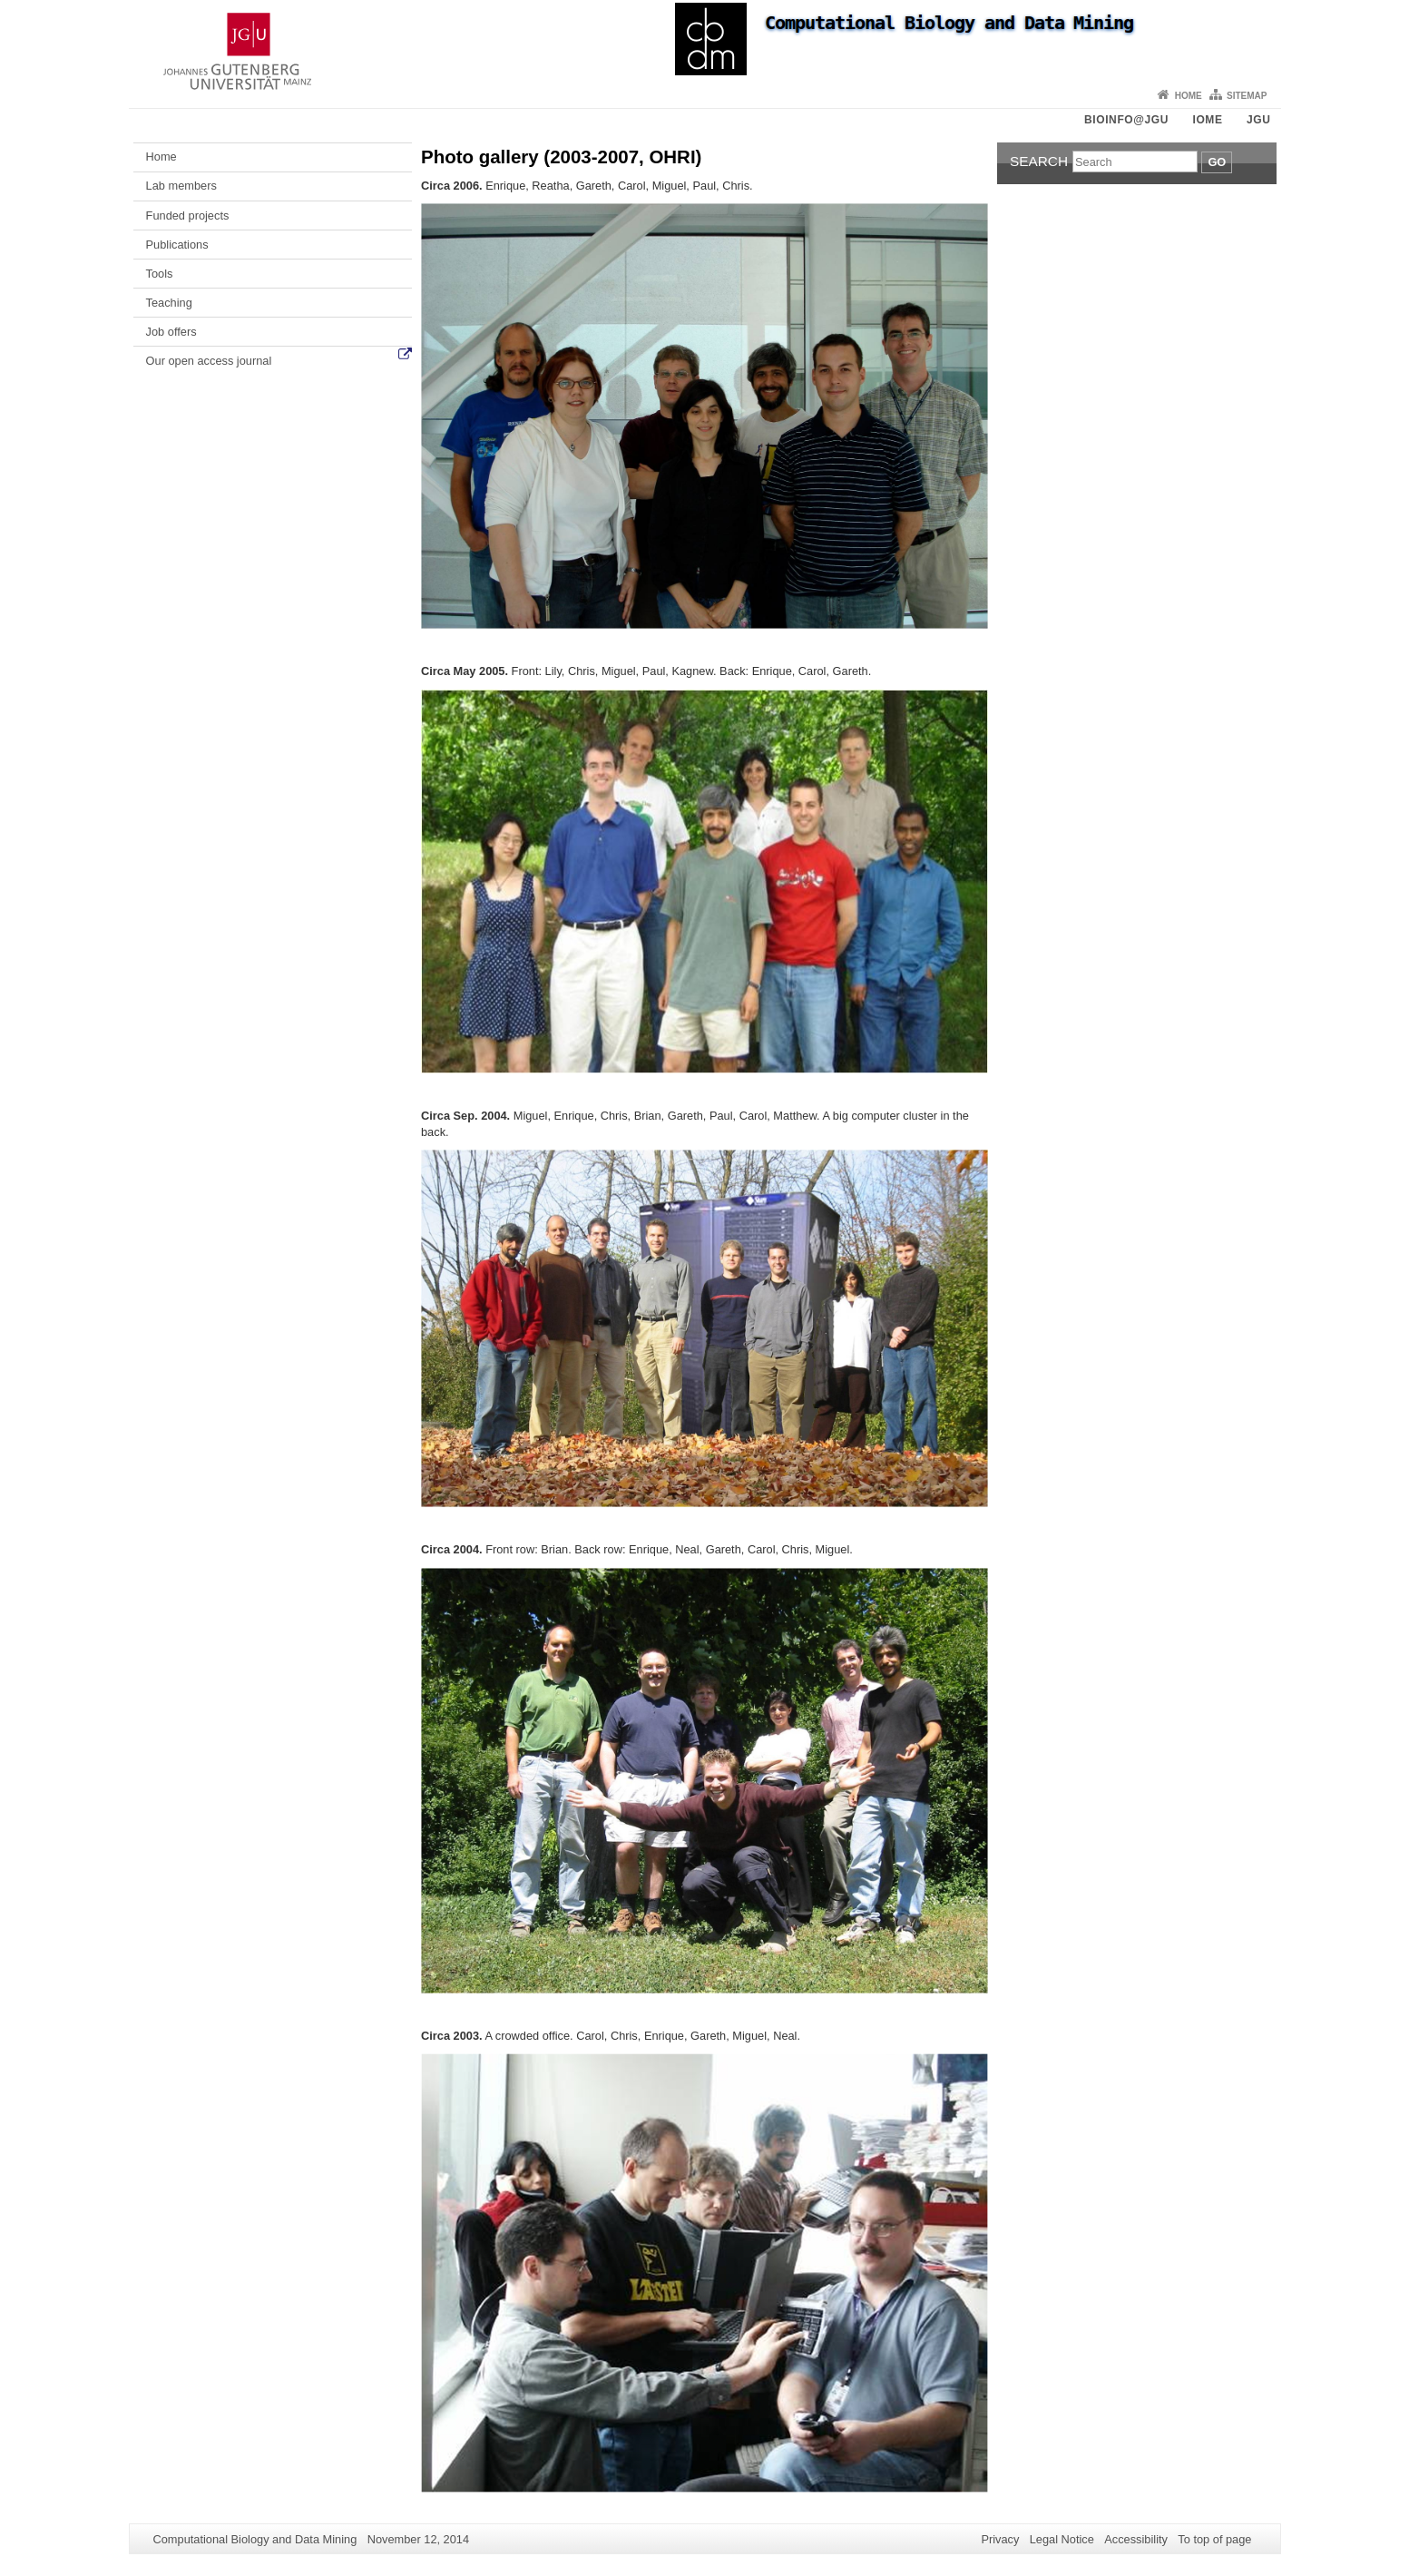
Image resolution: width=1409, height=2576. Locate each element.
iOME (1207, 119)
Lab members (181, 185)
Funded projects (188, 215)
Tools (159, 273)
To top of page (1214, 2539)
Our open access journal (209, 360)
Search (1039, 161)
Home (1188, 96)
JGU (1258, 119)
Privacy (1000, 2539)
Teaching (169, 302)
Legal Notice (1062, 2539)
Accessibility (1136, 2539)
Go (1217, 162)
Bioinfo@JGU (1126, 119)
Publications (177, 244)
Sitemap (1247, 96)
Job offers (171, 331)
